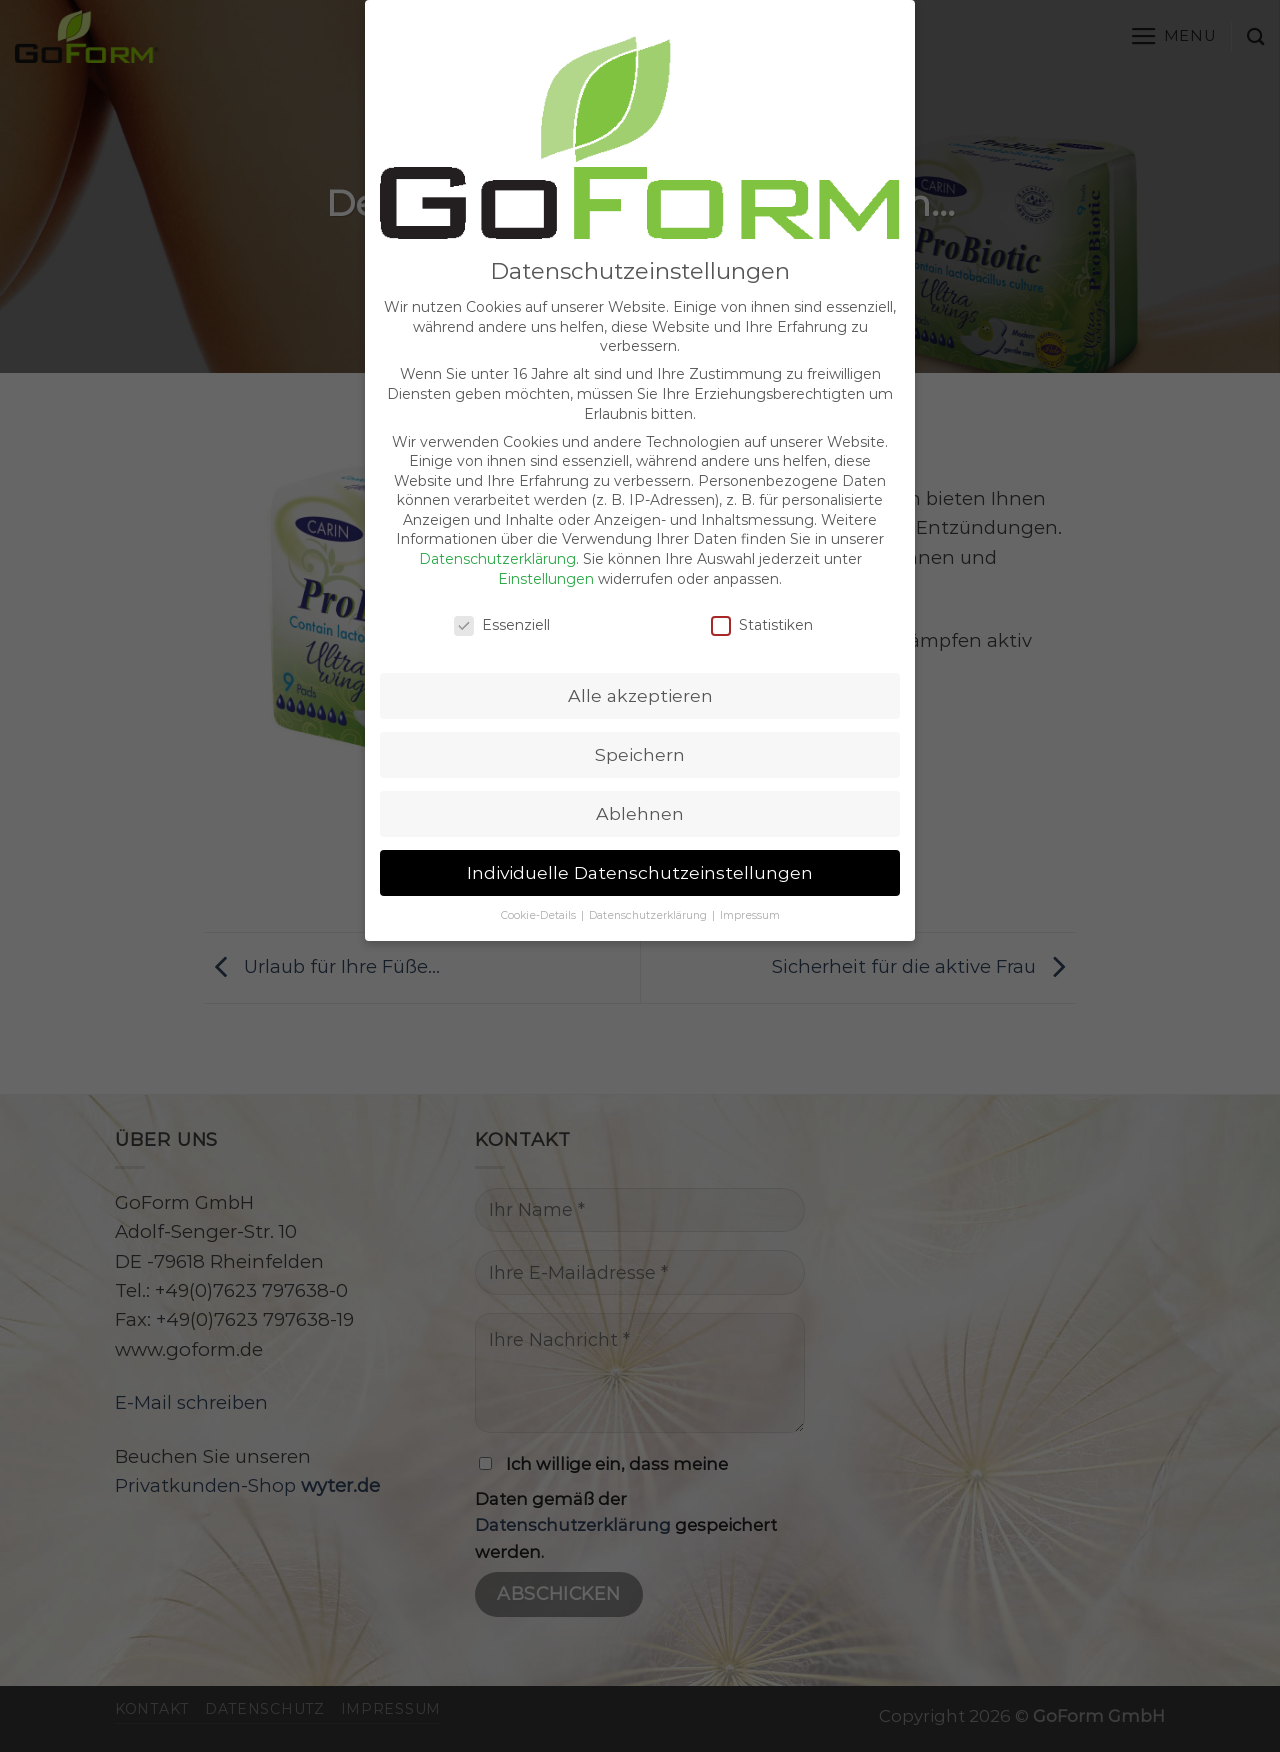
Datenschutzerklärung (497, 527)
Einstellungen (546, 547)
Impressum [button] (750, 883)
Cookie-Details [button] (540, 883)
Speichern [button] (640, 722)
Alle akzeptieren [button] (640, 663)
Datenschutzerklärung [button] (649, 883)
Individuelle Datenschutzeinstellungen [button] (640, 840)
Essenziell (502, 593)
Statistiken (762, 593)
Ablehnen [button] (640, 781)
